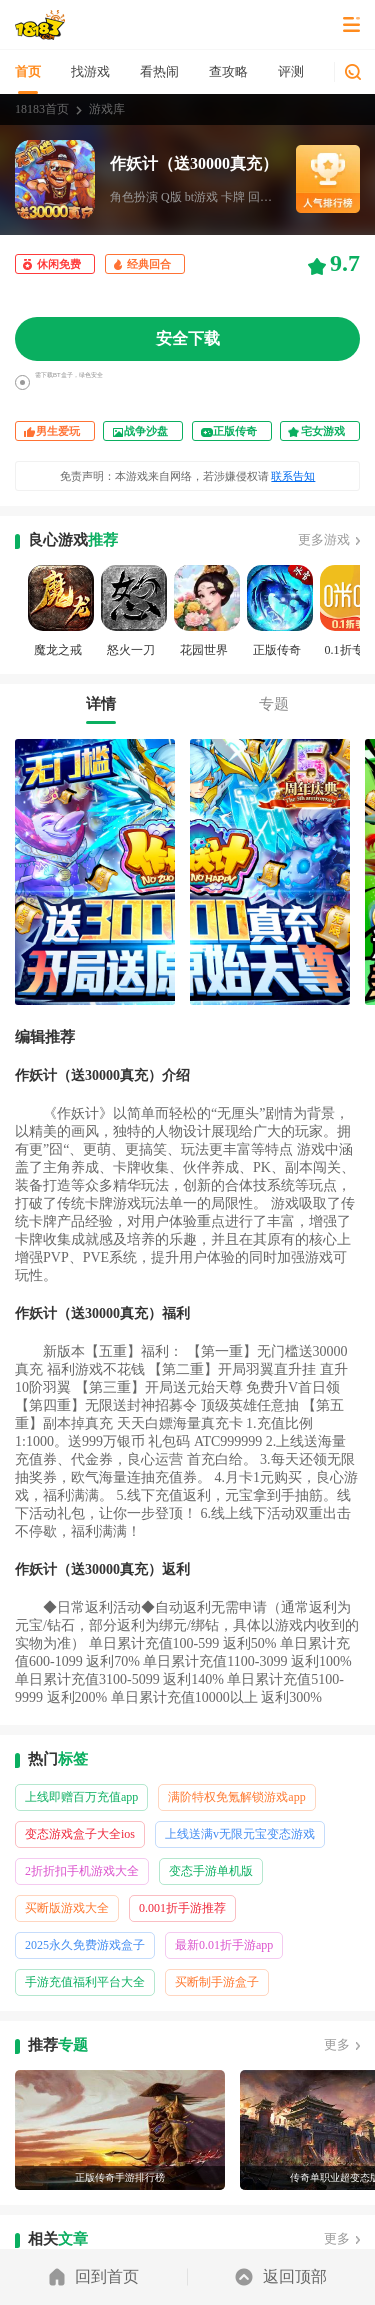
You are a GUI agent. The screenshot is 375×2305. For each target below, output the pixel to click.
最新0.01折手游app (224, 1945)
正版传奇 (235, 431)
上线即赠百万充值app (81, 1797)
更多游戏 (324, 539)
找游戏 (90, 71)
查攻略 (228, 71)
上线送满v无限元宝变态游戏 (240, 1834)
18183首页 (42, 109)
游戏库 (107, 109)
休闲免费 (59, 264)
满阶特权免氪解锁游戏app (236, 1797)
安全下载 (188, 338)
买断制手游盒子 (217, 1982)
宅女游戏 (323, 431)
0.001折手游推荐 (182, 1908)
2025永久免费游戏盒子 (85, 1945)
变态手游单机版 (211, 1871)
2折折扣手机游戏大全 (82, 1871)
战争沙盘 (146, 431)
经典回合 (149, 264)
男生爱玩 (58, 431)
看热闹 (159, 71)
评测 (291, 71)
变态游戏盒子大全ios (80, 1834)
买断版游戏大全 (67, 1908)
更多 (337, 2044)
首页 (28, 71)
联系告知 (293, 476)
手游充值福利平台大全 (85, 1982)
